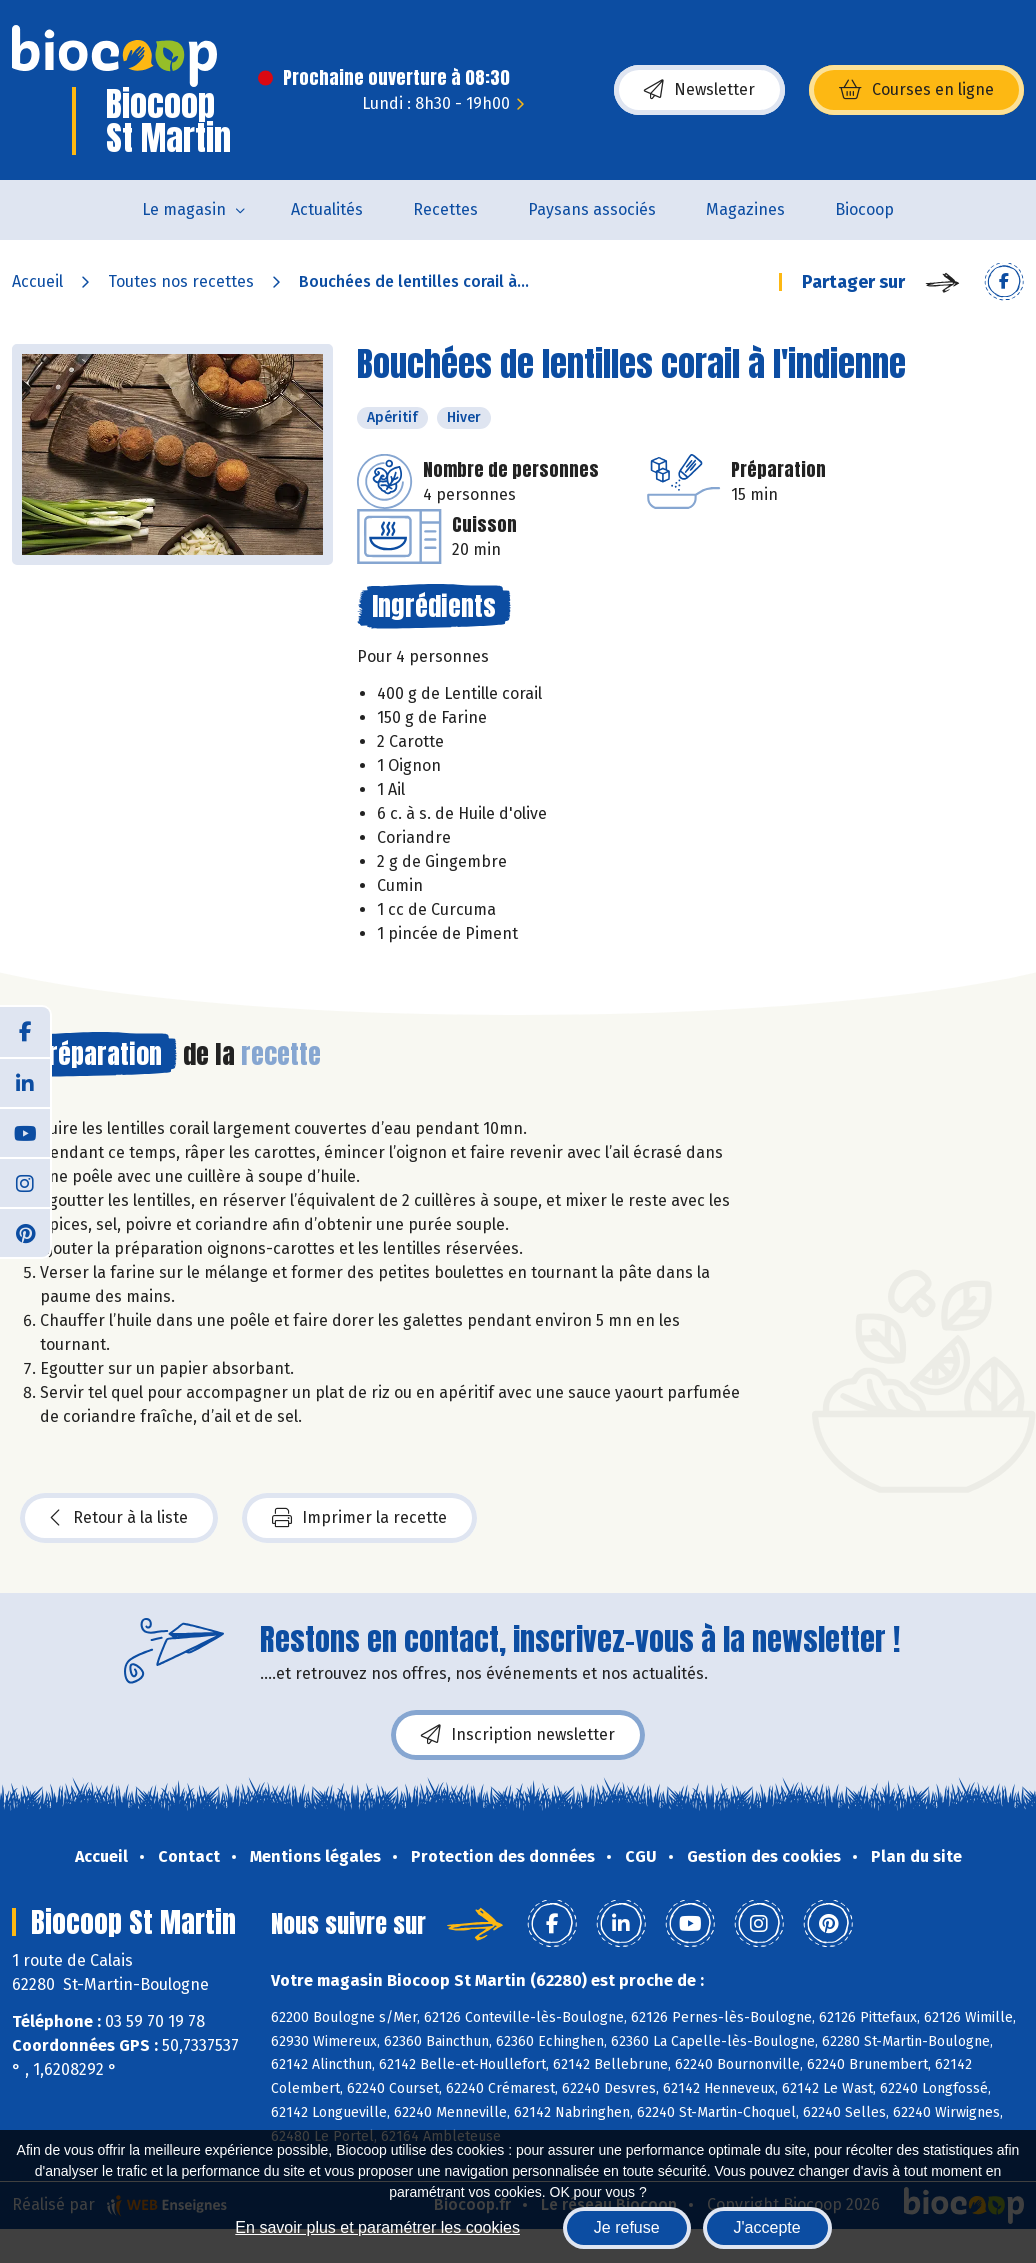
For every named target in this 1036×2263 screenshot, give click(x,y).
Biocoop (864, 209)
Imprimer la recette (359, 1518)
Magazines (745, 209)
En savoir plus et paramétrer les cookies (377, 2227)
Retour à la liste (119, 1518)
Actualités (327, 209)
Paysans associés (592, 209)
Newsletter (699, 90)
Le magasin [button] (184, 209)
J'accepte (767, 2227)
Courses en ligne (916, 90)
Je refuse (627, 2227)
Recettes (445, 209)
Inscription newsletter (518, 1735)
